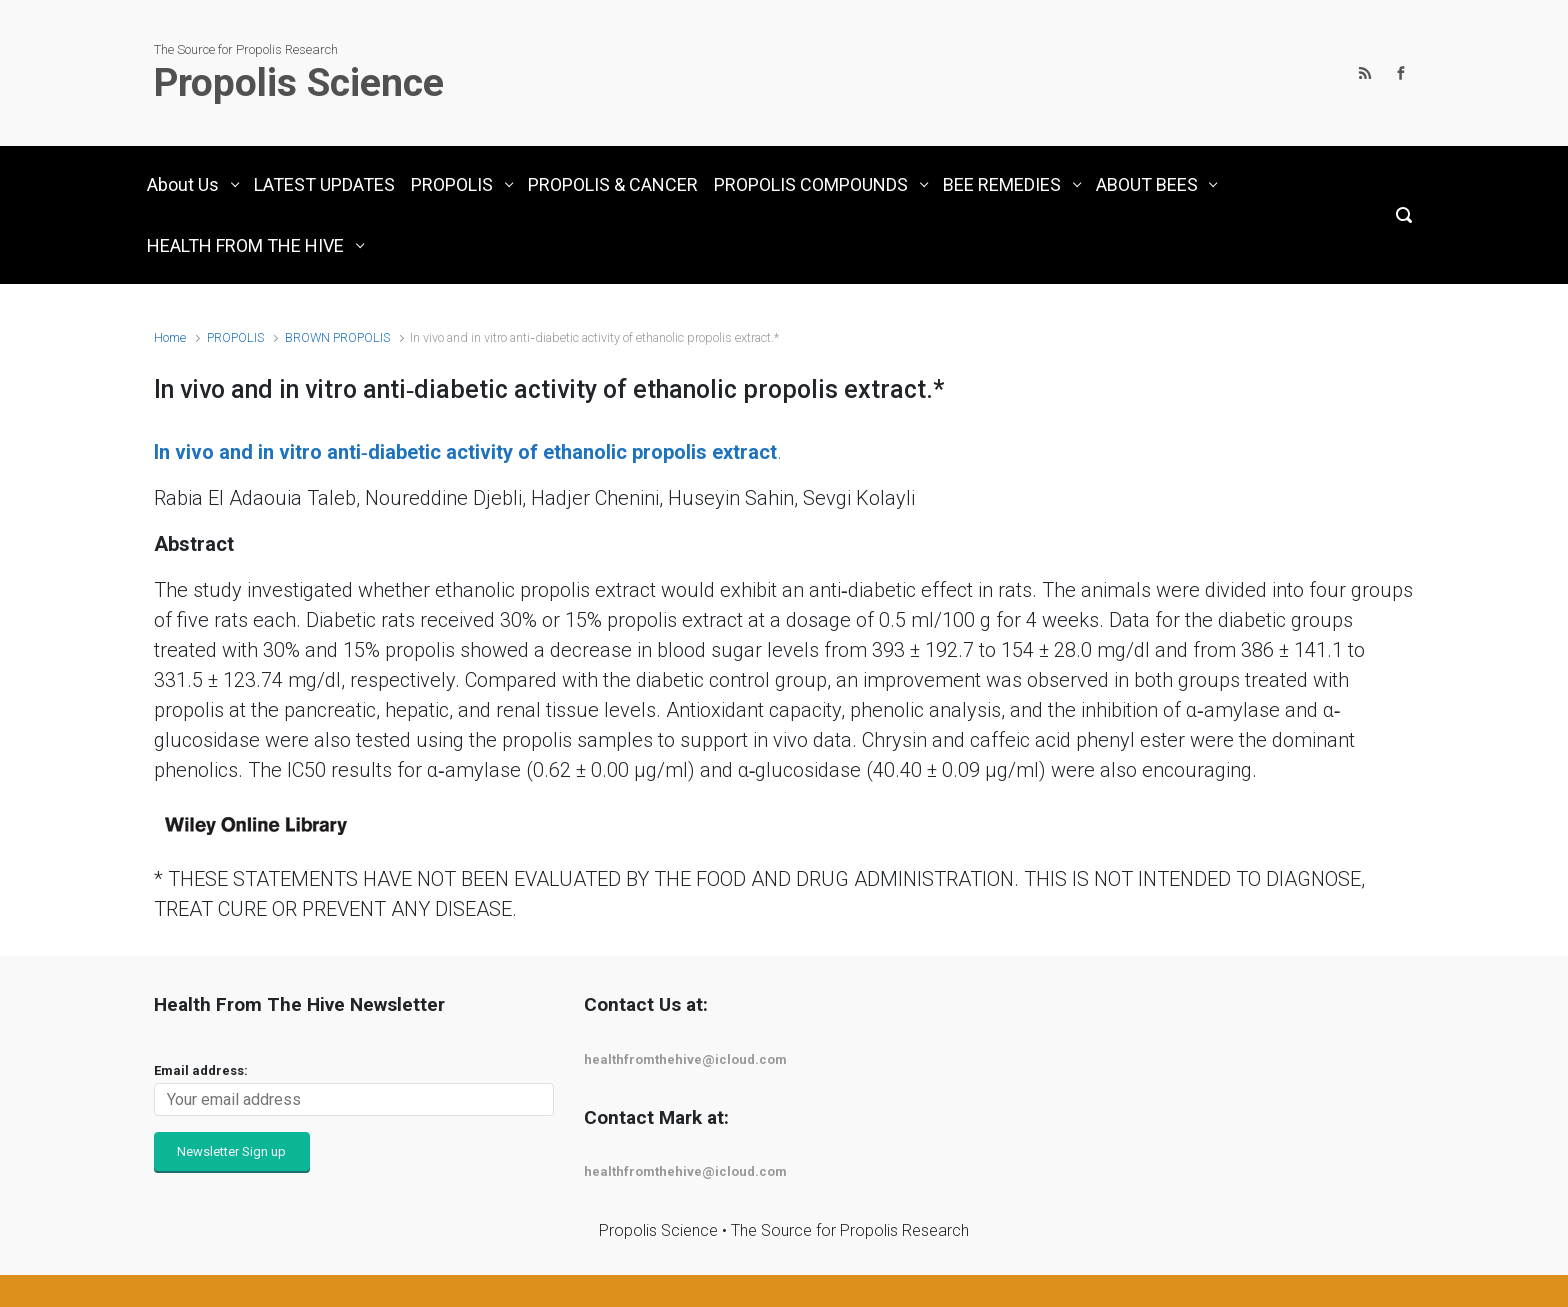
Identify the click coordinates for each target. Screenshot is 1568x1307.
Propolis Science (299, 83)
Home (170, 337)
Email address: (201, 1070)
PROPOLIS (235, 337)
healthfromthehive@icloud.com (685, 1059)
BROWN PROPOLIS (337, 337)
